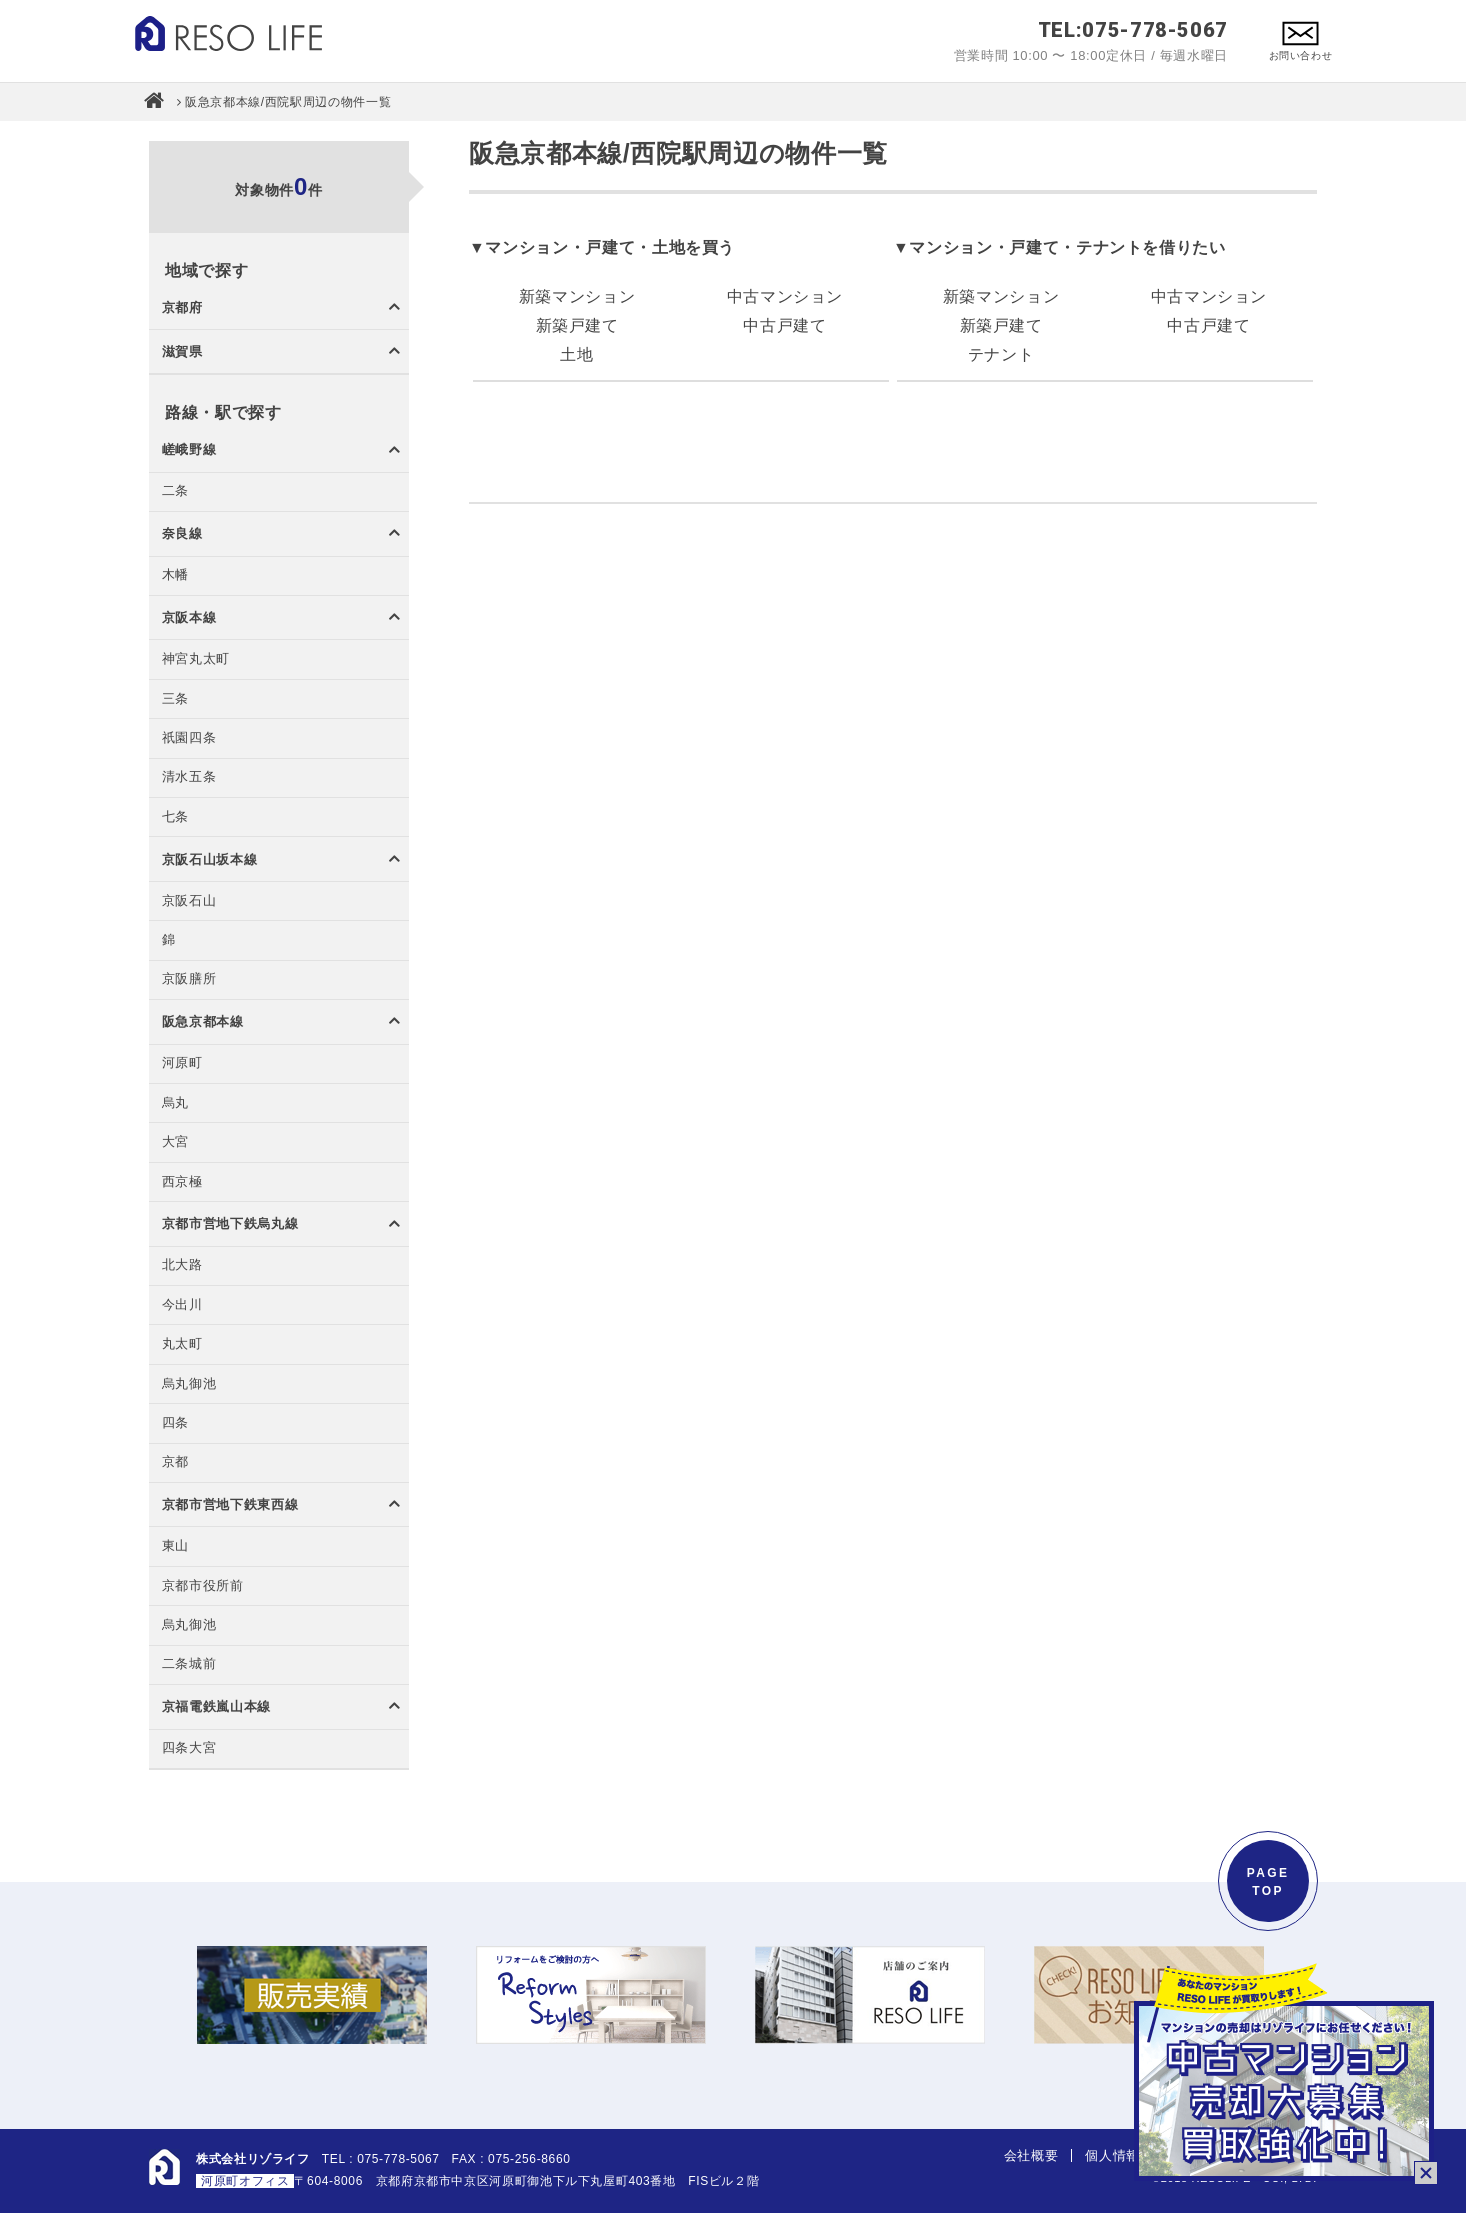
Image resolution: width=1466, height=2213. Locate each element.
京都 (175, 1462)
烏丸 (175, 1103)
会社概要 (1031, 2155)
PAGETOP (1268, 1882)
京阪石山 (189, 901)
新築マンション (577, 296)
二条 (175, 491)
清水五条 (189, 777)
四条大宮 (189, 1748)
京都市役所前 (203, 1586)
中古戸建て (784, 325)
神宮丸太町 (196, 659)
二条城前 (189, 1664)
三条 (175, 699)
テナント (1001, 354)
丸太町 (182, 1344)
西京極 (182, 1182)
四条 (175, 1423)
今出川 (182, 1305)
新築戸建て (577, 325)
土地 (576, 354)
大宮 (175, 1142)
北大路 (182, 1265)
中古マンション (785, 296)
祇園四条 (189, 738)
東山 (175, 1546)
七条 (175, 817)
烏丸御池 (189, 1384)
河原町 (182, 1063)
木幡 (175, 575)
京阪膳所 (189, 979)
